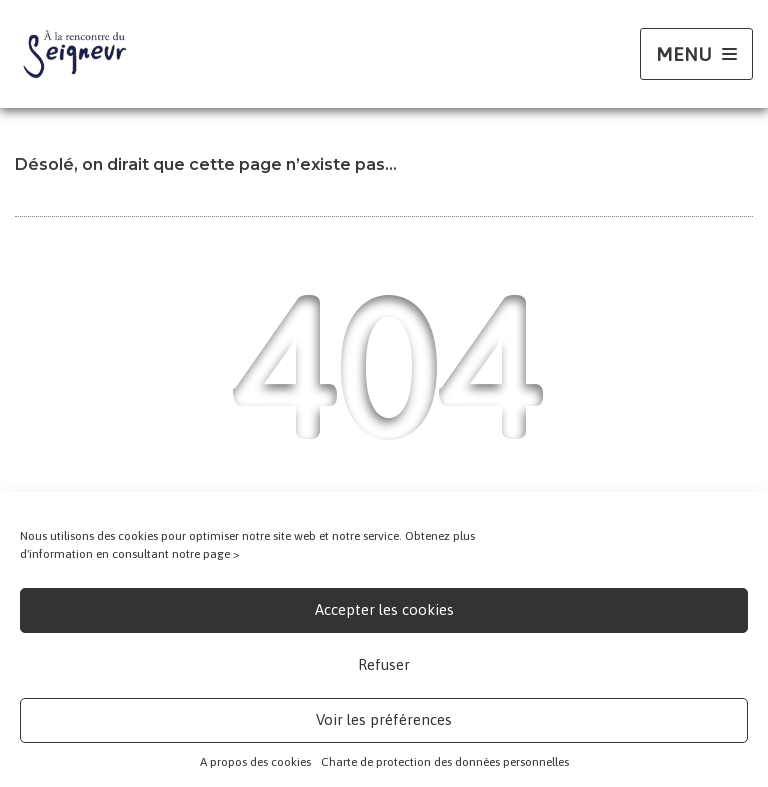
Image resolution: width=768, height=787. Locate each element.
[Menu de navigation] (696, 54)
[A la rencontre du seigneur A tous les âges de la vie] (75, 54)
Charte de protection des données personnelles (445, 762)
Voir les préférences (384, 719)
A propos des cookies (255, 762)
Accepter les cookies (384, 609)
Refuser (384, 664)
